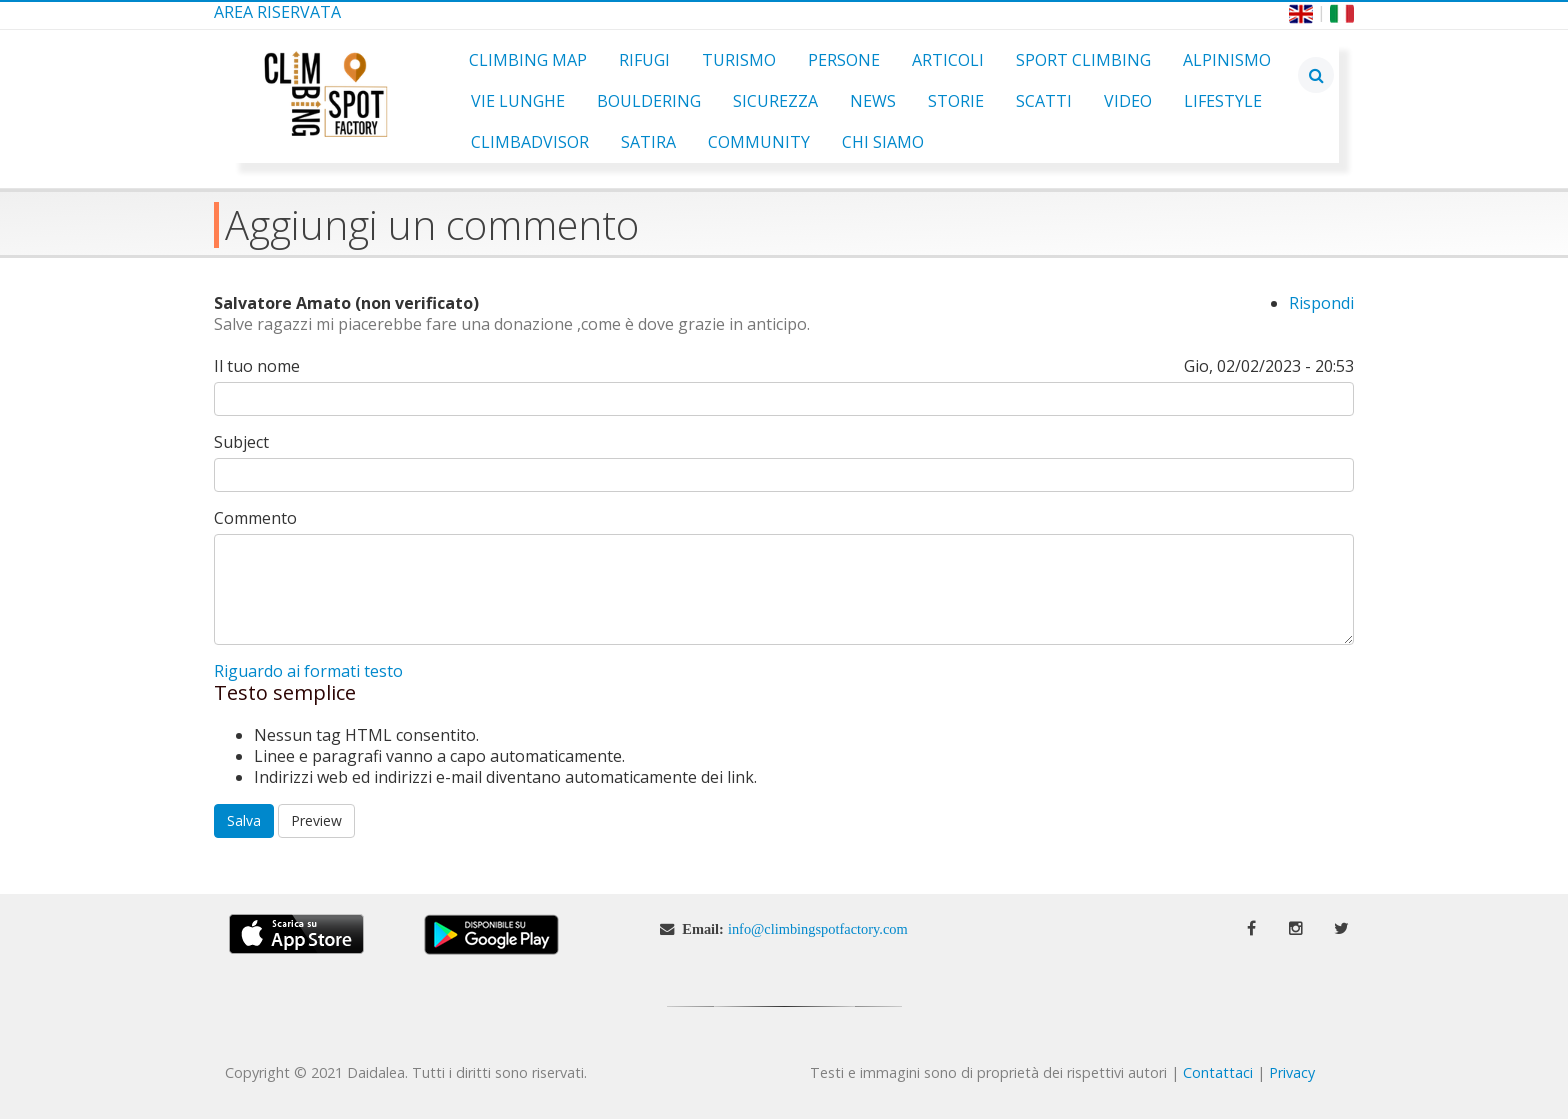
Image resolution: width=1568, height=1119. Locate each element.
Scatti (1044, 101)
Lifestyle (1223, 101)
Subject (241, 442)
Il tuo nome (257, 366)
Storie (956, 101)
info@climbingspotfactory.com (818, 929)
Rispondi (1321, 303)
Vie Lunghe (518, 101)
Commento (255, 518)
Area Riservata (277, 12)
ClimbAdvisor (530, 142)
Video (1128, 101)
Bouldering (649, 101)
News (873, 101)
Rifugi (644, 60)
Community (759, 142)
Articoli (948, 60)
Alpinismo (1227, 60)
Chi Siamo (883, 142)
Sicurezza (775, 101)
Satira (648, 142)
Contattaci (1218, 1072)
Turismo (739, 60)
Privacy (1292, 1072)
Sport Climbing (1083, 60)
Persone (844, 60)
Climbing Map (528, 60)
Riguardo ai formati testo (308, 671)
